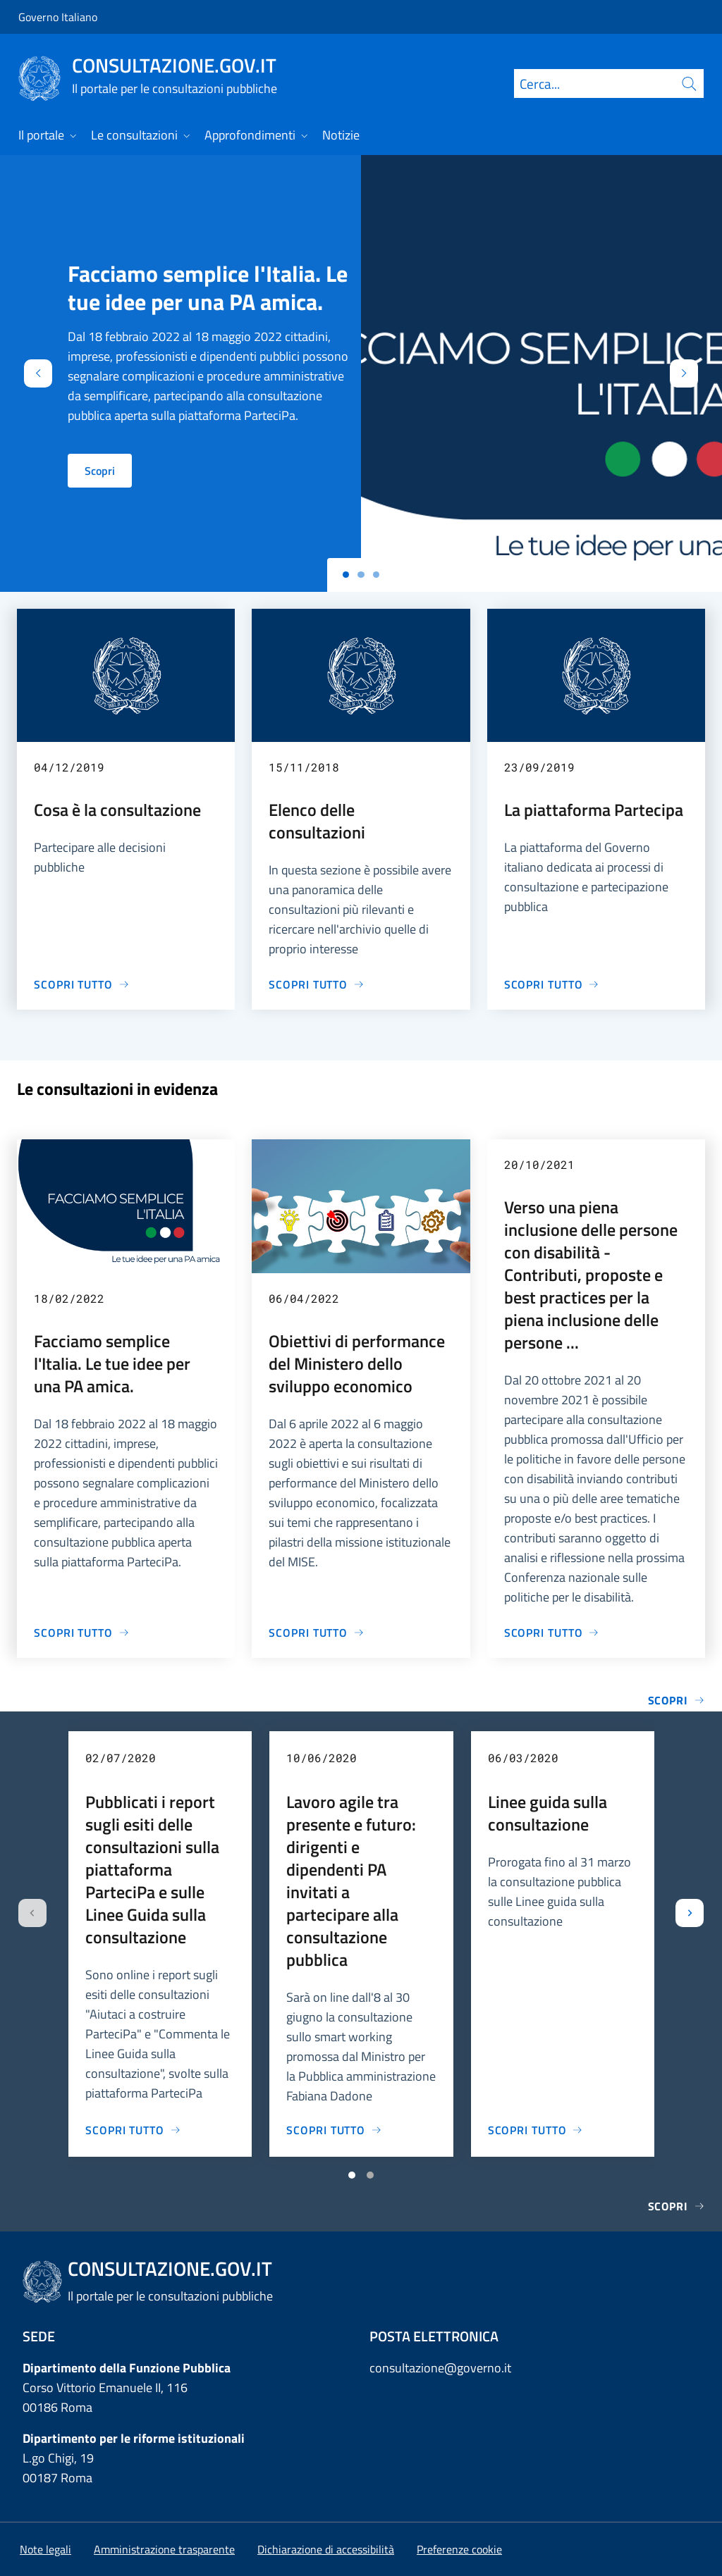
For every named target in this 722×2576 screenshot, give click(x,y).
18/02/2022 (69, 1298)
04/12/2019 (69, 767)
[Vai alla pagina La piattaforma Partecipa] (552, 984)
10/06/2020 (321, 1757)
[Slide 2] (376, 574)
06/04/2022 (304, 1298)
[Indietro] (26, 373)
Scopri (100, 470)
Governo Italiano (57, 16)
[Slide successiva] (689, 1913)
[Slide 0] (346, 574)
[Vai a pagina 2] (370, 2175)
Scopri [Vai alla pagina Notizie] (676, 2206)
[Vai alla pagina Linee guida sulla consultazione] (536, 2130)
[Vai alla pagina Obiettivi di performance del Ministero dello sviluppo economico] (317, 1632)
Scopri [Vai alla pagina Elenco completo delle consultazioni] (676, 1700)
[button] (459, 2549)
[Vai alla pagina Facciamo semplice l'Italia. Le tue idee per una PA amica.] (82, 1632)
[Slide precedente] (32, 1913)
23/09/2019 (539, 767)
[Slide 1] (361, 574)
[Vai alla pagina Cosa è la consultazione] (82, 984)
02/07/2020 (120, 1757)
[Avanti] (696, 373)
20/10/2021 (539, 1164)
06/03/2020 (523, 1757)
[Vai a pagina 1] (351, 2175)
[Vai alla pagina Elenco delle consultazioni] (317, 984)
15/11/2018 (304, 767)
